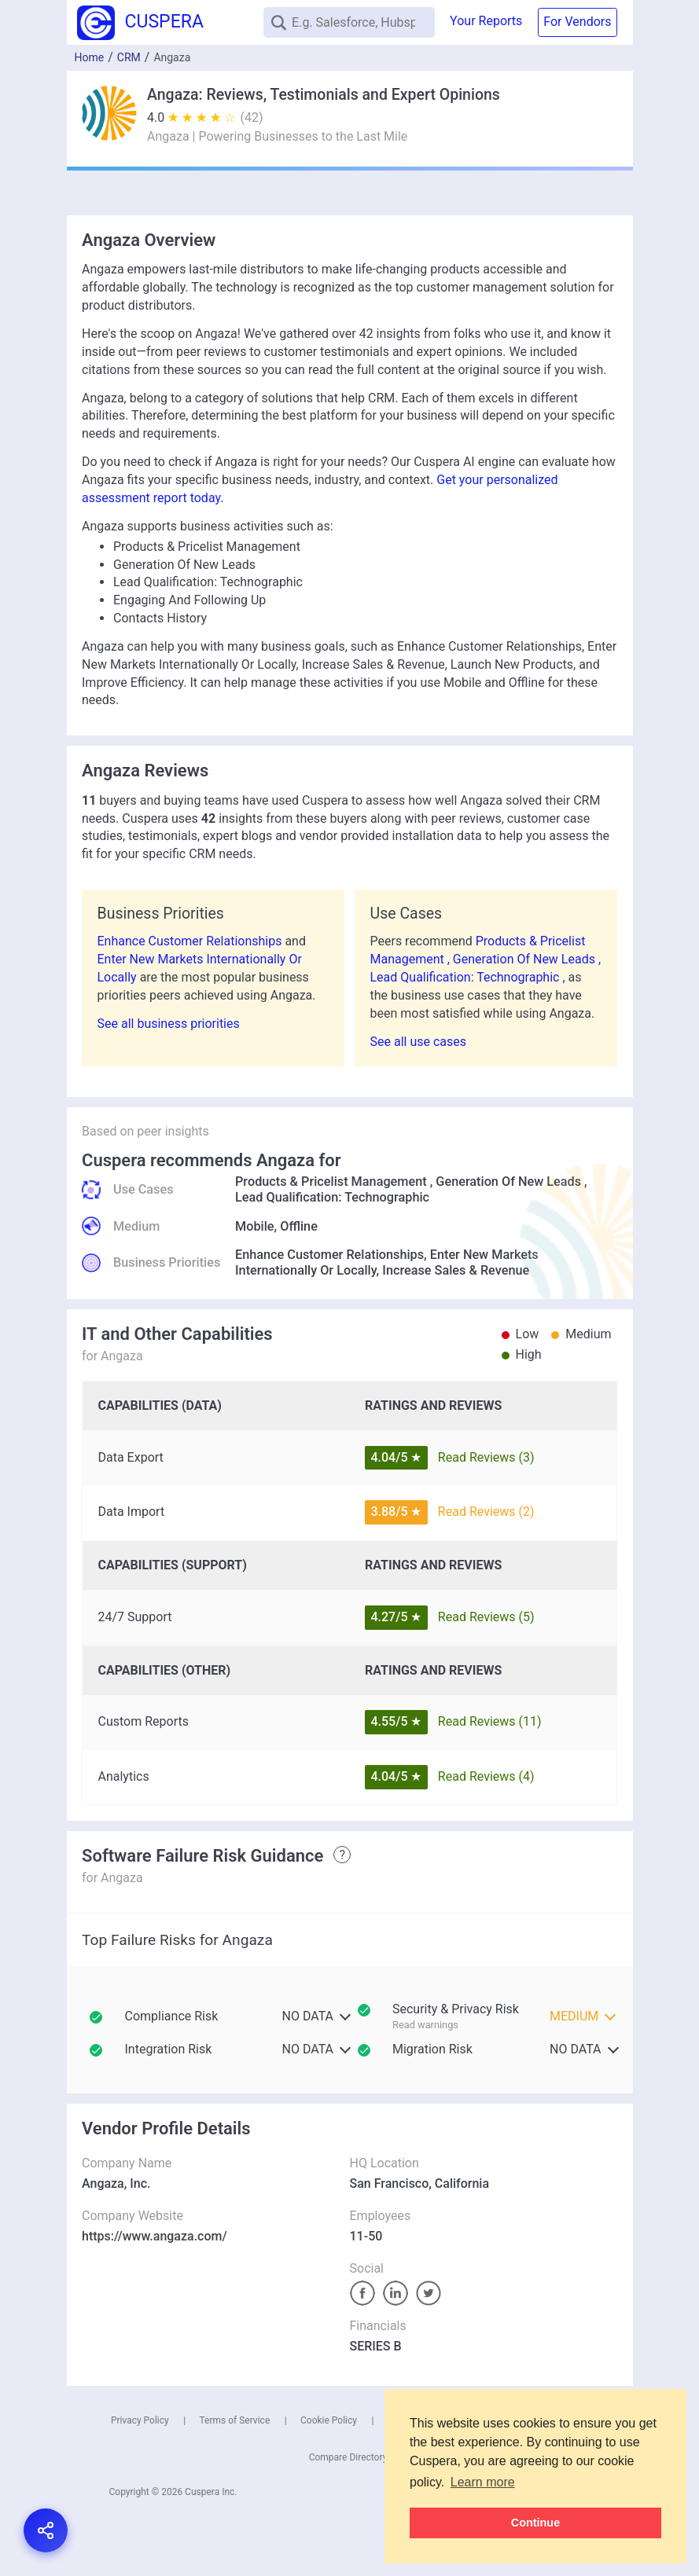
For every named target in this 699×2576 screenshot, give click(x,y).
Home (90, 57)
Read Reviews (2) (486, 1511)
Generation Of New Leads (508, 1181)
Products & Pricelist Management (331, 1181)
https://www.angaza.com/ (154, 2236)
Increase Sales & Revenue (455, 1270)
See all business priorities (168, 1023)
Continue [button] (535, 2522)
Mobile (254, 1226)
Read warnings (425, 2025)
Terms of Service (235, 2420)
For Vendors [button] (577, 21)
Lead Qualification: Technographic (332, 1197)
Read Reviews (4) (486, 1776)
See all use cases (418, 1041)
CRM (129, 57)
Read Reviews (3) (486, 1457)
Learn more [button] (483, 2482)
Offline (299, 1226)
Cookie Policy (328, 2420)
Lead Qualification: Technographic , (469, 977)
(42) (252, 117)
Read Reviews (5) (486, 1616)
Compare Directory (348, 2457)
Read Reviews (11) (490, 1721)
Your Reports (486, 20)
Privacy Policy (140, 2420)
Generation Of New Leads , (527, 959)
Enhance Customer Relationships (191, 941)
